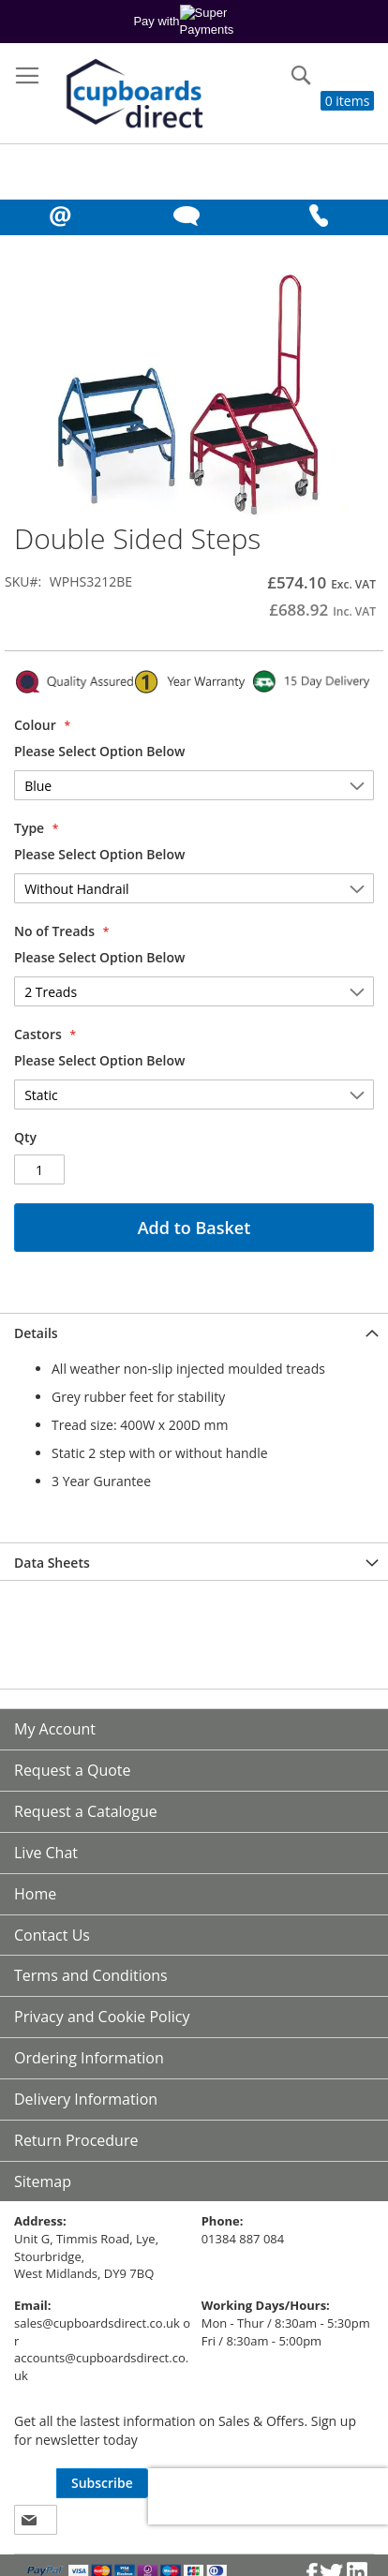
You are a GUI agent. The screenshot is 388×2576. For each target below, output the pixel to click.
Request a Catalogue (85, 1811)
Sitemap (42, 2181)
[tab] (194, 1331)
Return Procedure (76, 2140)
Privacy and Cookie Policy (102, 2016)
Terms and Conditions (91, 1975)
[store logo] (133, 94)
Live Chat (46, 1852)
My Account (55, 1729)
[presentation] (268, 2496)
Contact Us (52, 1935)
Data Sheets (52, 1562)
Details (36, 1333)
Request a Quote (72, 1770)
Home (35, 1894)
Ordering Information (89, 2057)
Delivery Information (85, 2099)
